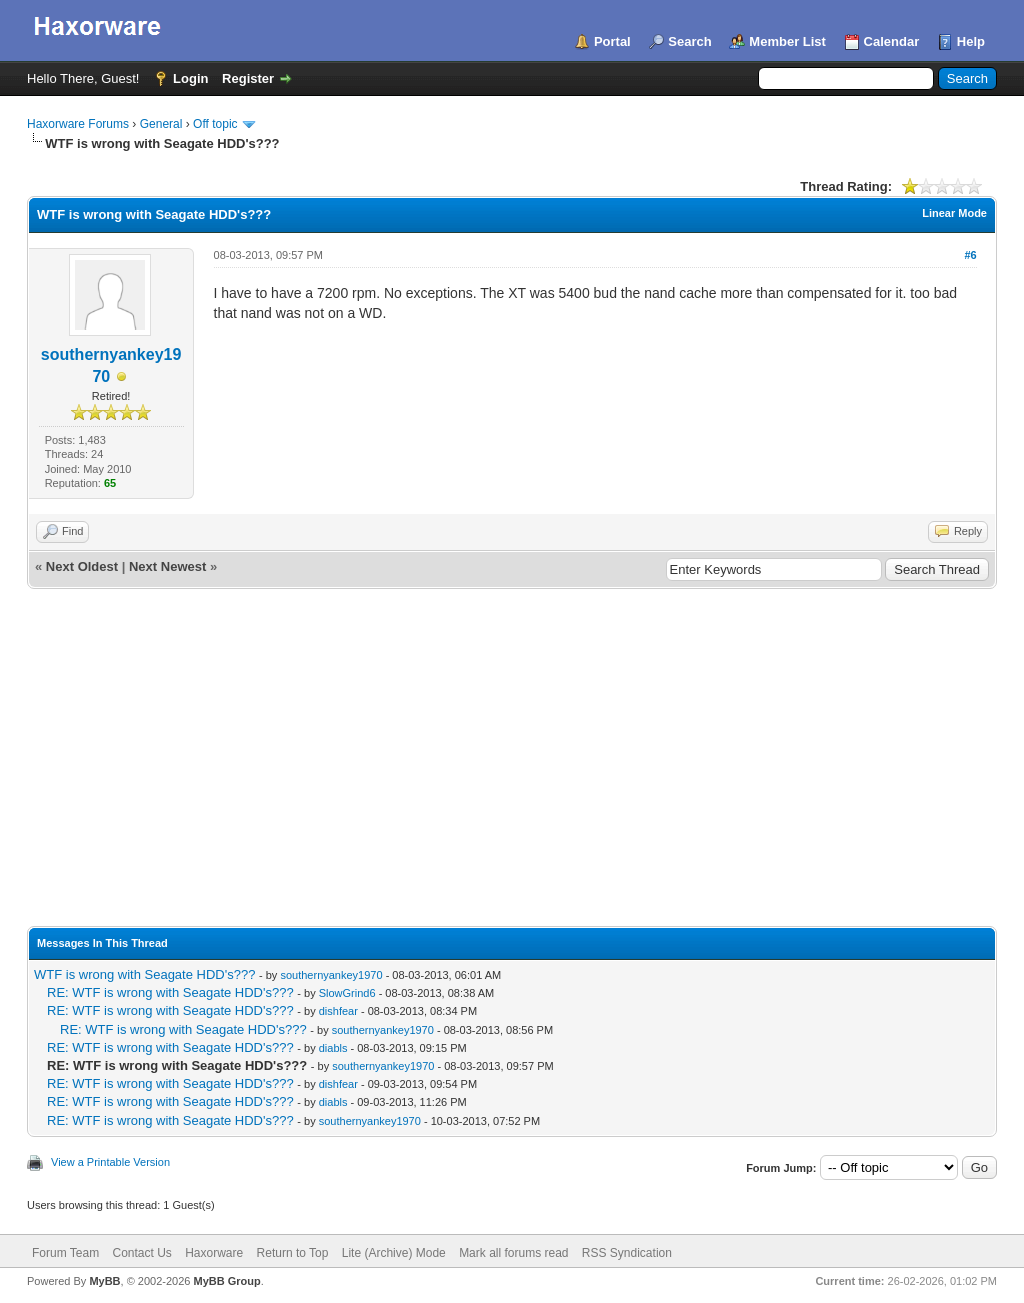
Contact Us (141, 1253)
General (161, 124)
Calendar (892, 41)
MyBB (104, 1281)
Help (971, 41)
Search (689, 41)
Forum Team (65, 1253)
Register (248, 78)
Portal (612, 41)
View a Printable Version (110, 1162)
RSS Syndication (627, 1253)
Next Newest (167, 566)
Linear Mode (954, 213)
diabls (333, 1048)
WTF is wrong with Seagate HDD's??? (144, 974)
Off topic (215, 124)
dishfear (338, 1011)
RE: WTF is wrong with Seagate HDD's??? (170, 992)
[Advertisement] (512, 739)
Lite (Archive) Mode (394, 1253)
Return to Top (293, 1253)
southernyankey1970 (331, 975)
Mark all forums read (513, 1253)
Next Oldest (82, 566)
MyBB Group (226, 1281)
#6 (970, 255)
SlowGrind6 (347, 993)
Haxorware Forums (78, 124)
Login (190, 78)
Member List (787, 41)
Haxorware (214, 1253)
